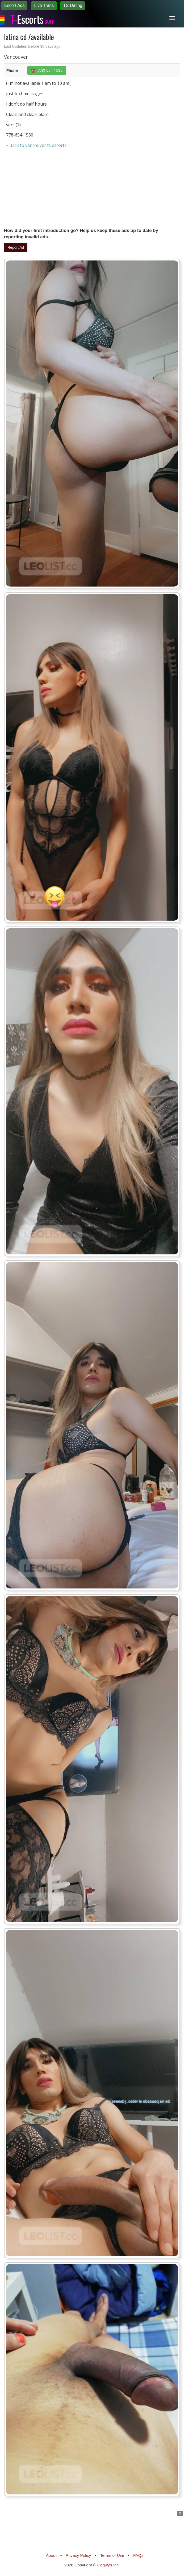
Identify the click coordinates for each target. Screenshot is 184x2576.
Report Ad (15, 247)
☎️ (46, 70)
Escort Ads (14, 5)
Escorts (32, 18)
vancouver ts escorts (45, 145)
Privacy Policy (78, 2555)
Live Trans (44, 5)
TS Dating (72, 5)
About (51, 2555)
